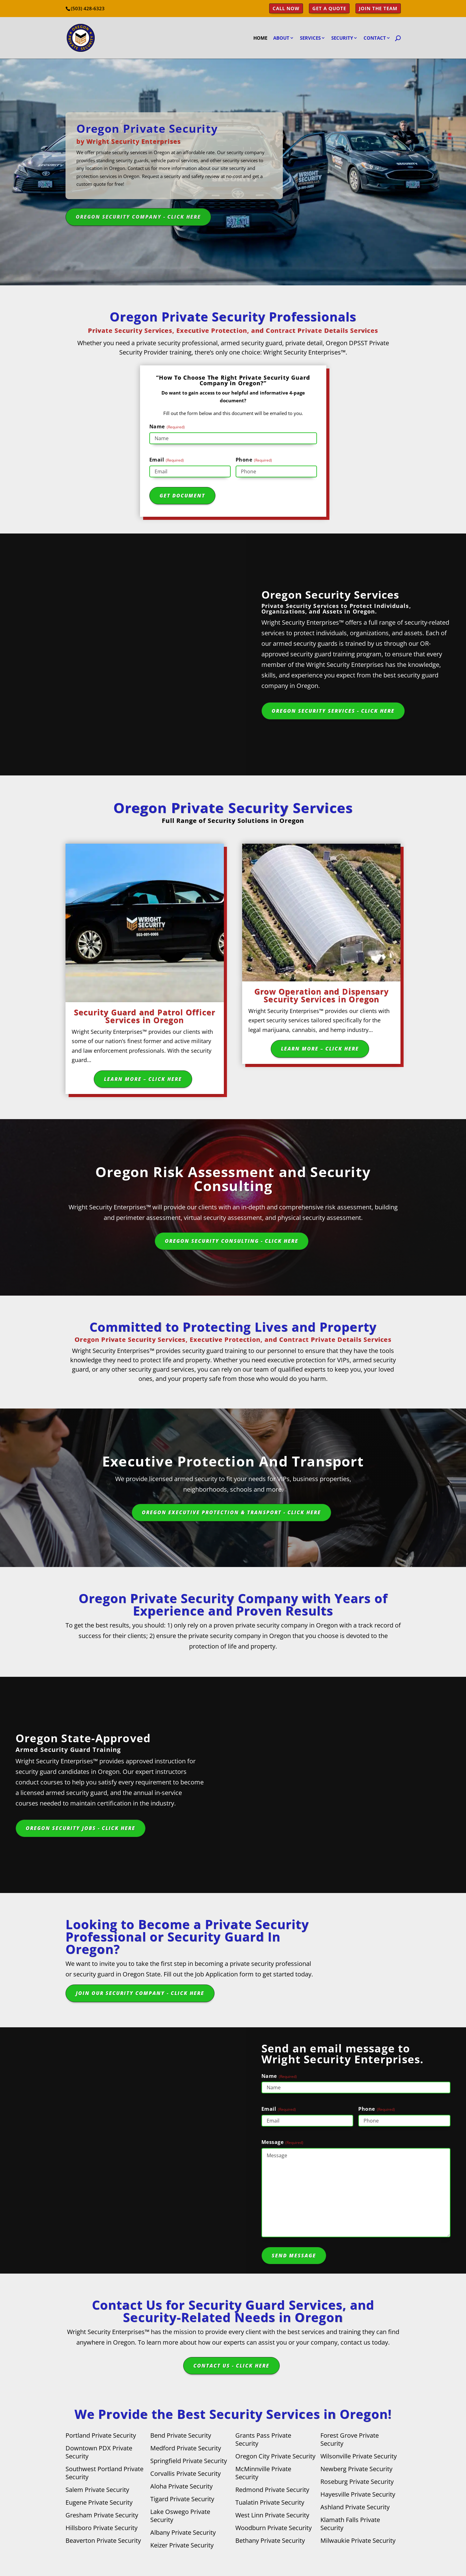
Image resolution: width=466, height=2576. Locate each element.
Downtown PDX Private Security (99, 2452)
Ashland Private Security (355, 2507)
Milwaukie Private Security (358, 2540)
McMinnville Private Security (263, 2473)
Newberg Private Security (356, 2469)
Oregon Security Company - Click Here (138, 216)
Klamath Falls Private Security (350, 2524)
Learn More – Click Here (143, 1079)
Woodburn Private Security (273, 2528)
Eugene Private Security (99, 2502)
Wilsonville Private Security (358, 2456)
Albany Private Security (183, 2532)
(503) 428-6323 (88, 8)
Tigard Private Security (182, 2499)
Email (166, 460)
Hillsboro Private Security (102, 2528)
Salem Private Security (97, 2489)
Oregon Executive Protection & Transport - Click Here (231, 1512)
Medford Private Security (185, 2448)
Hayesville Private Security (357, 2494)
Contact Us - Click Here (231, 2365)
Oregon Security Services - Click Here (333, 711)
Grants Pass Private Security (263, 2439)
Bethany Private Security (270, 2540)
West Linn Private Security (272, 2515)
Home (260, 38)
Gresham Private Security (102, 2515)
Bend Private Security (180, 2435)
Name (167, 426)
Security (342, 38)
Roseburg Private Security (357, 2481)
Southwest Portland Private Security (104, 2473)
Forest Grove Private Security (349, 2439)
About (281, 38)
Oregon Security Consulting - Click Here (231, 1241)
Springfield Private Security (188, 2461)
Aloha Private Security (181, 2486)
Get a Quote (329, 8)
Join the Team (378, 8)
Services (310, 38)
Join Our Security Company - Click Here (140, 1993)
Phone (254, 460)
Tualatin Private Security (269, 2502)
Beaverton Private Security (103, 2540)
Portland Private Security (101, 2435)
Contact (375, 38)
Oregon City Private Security (275, 2456)
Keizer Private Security (182, 2545)
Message (282, 2142)
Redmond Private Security (272, 2489)
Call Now (286, 8)
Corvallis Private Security (185, 2473)
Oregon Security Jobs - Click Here (80, 1828)
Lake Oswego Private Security (180, 2515)
